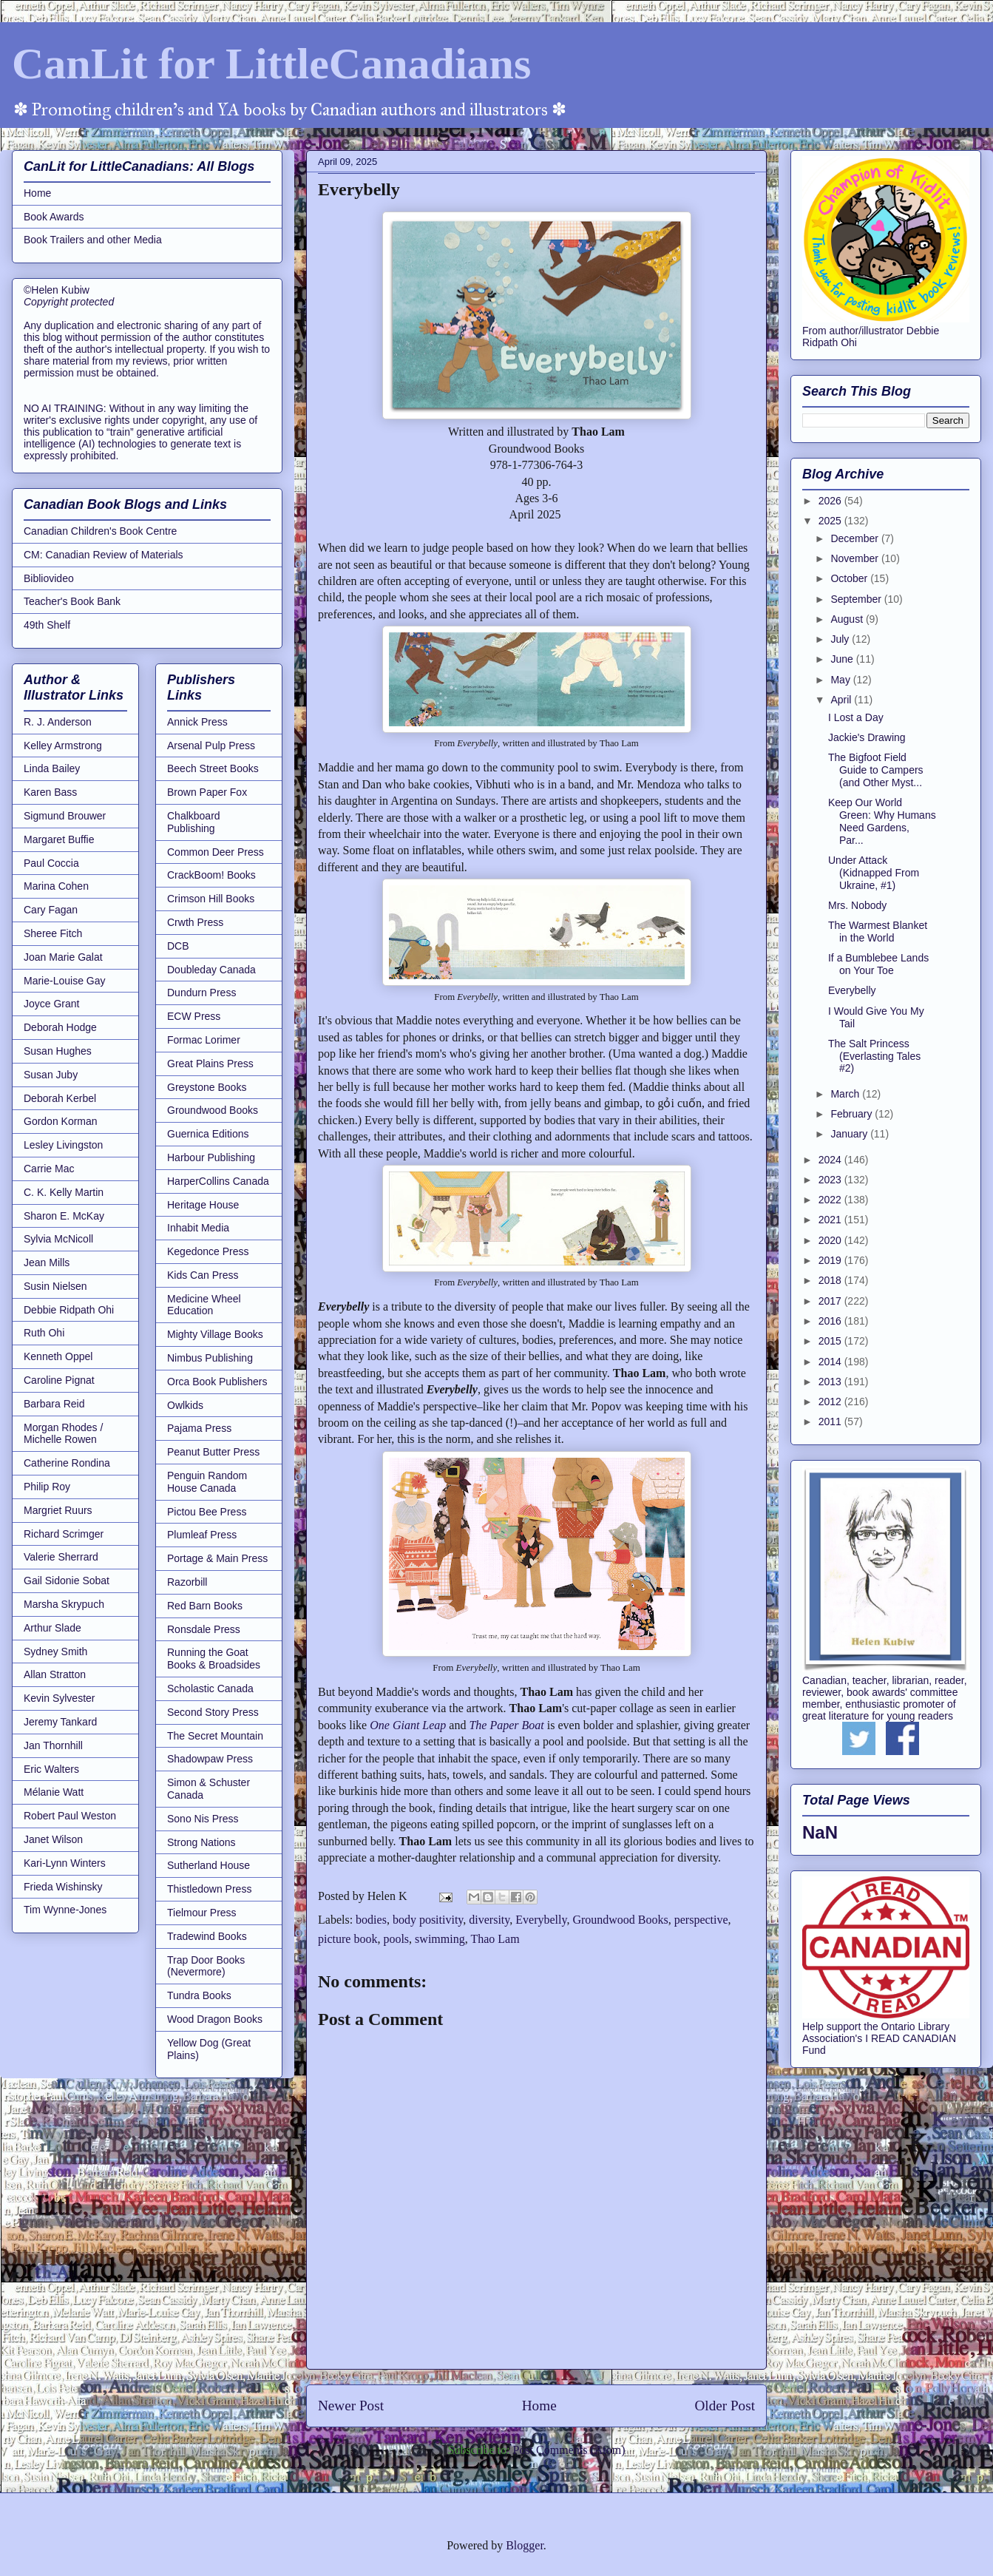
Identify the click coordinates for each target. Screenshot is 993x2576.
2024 (831, 1160)
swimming (440, 1939)
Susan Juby (51, 1075)
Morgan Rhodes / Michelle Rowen (63, 1433)
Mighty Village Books (215, 1334)
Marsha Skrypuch (64, 1604)
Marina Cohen (56, 886)
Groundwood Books (620, 1919)
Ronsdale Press (203, 1629)
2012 (831, 1401)
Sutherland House (208, 1865)
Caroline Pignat (59, 1380)
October (850, 578)
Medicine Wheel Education (204, 1305)
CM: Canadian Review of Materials (103, 555)
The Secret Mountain (215, 1736)
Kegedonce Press (208, 1251)
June (842, 659)
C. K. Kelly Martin (64, 1192)
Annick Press (197, 722)
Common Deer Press (215, 852)
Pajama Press (199, 1428)
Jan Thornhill (53, 1745)
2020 (831, 1240)
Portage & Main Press (217, 1558)
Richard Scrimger (64, 1534)
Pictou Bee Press (206, 1512)
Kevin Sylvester (59, 1698)
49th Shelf (47, 625)
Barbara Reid (54, 1404)
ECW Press (193, 1016)
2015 (831, 1341)
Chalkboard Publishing (193, 822)
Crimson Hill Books (210, 899)
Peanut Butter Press (213, 1452)
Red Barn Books (205, 1606)
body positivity (428, 1919)
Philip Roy (47, 1486)
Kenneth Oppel (58, 1356)
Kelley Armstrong (63, 745)
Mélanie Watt (54, 1792)
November (855, 558)
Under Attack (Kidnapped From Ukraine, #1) (873, 872)
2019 (831, 1260)
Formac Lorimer (203, 1040)
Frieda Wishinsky (63, 1887)
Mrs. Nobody (857, 905)
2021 (831, 1220)
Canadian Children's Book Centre (100, 531)
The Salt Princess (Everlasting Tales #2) (874, 1056)
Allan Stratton (55, 1674)
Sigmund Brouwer (65, 816)
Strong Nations (201, 1842)
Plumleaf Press (202, 1535)
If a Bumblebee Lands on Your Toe (878, 964)
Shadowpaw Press (210, 1759)
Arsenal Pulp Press (211, 745)
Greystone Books (206, 1087)
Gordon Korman (61, 1121)
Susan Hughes (58, 1051)
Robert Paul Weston (70, 1816)
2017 (831, 1301)
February (852, 1114)
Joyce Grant (51, 1004)
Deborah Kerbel (60, 1098)
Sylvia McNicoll (58, 1239)
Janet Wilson (53, 1839)
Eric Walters (51, 1769)
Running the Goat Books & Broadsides (213, 1658)
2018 (831, 1280)
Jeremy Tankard (60, 1722)
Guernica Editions (208, 1134)
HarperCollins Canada (218, 1181)
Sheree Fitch (53, 933)
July (841, 639)
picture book (347, 1939)
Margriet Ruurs (58, 1510)
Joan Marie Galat (63, 957)
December (855, 538)
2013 (831, 1381)
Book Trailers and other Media (93, 240)
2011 (831, 1421)
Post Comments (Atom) (568, 2450)
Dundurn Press (201, 992)
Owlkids (185, 1405)
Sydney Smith (55, 1651)
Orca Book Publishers (217, 1381)
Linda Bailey (52, 768)
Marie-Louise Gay (65, 981)
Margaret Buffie (59, 839)
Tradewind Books (207, 1936)
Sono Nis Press (202, 1819)
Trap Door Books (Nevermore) (206, 1966)
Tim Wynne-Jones (65, 1910)
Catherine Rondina (67, 1463)
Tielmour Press (202, 1913)
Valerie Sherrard (61, 1557)
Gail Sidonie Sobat (66, 1580)
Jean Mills (47, 1262)
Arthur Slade (52, 1628)
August (847, 619)
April (842, 700)
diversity (489, 1919)
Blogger (524, 2545)
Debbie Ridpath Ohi (69, 1310)
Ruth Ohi (44, 1333)
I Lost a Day (856, 717)
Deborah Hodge (60, 1027)
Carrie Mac (49, 1168)
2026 (831, 501)
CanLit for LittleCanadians (271, 63)
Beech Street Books (213, 768)
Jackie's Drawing (867, 737)
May (841, 680)
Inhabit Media (198, 1228)
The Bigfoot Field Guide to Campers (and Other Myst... (875, 769)
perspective (701, 1919)
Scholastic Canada (210, 1688)
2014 (831, 1362)
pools (396, 1939)
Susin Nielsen (55, 1286)
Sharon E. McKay (64, 1216)
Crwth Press (195, 922)
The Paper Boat (506, 1725)
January (850, 1134)
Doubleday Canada (211, 970)
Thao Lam (494, 1939)
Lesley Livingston (63, 1145)
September (857, 599)
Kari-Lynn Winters (65, 1863)
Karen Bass (50, 792)
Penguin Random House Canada (207, 1482)
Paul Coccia (51, 863)
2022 (831, 1200)
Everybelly (540, 1919)
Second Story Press (213, 1712)
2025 (831, 521)
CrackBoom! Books (211, 875)
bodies (371, 1919)
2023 (831, 1180)
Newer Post (351, 2405)
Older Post (724, 2405)
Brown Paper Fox (207, 792)
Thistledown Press (209, 1889)
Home (539, 2405)
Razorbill (187, 1582)
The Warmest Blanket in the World (877, 931)
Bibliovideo (49, 578)
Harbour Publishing (211, 1157)
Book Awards (54, 217)
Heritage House (203, 1205)
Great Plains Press (210, 1063)
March (846, 1094)
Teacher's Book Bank (72, 601)
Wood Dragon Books (214, 2019)
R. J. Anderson (58, 722)
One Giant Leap (408, 1725)
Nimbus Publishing (210, 1358)
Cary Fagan (51, 910)
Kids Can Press (202, 1275)
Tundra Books (199, 1995)
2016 (831, 1321)
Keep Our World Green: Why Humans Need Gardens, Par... (882, 821)
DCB (178, 946)
